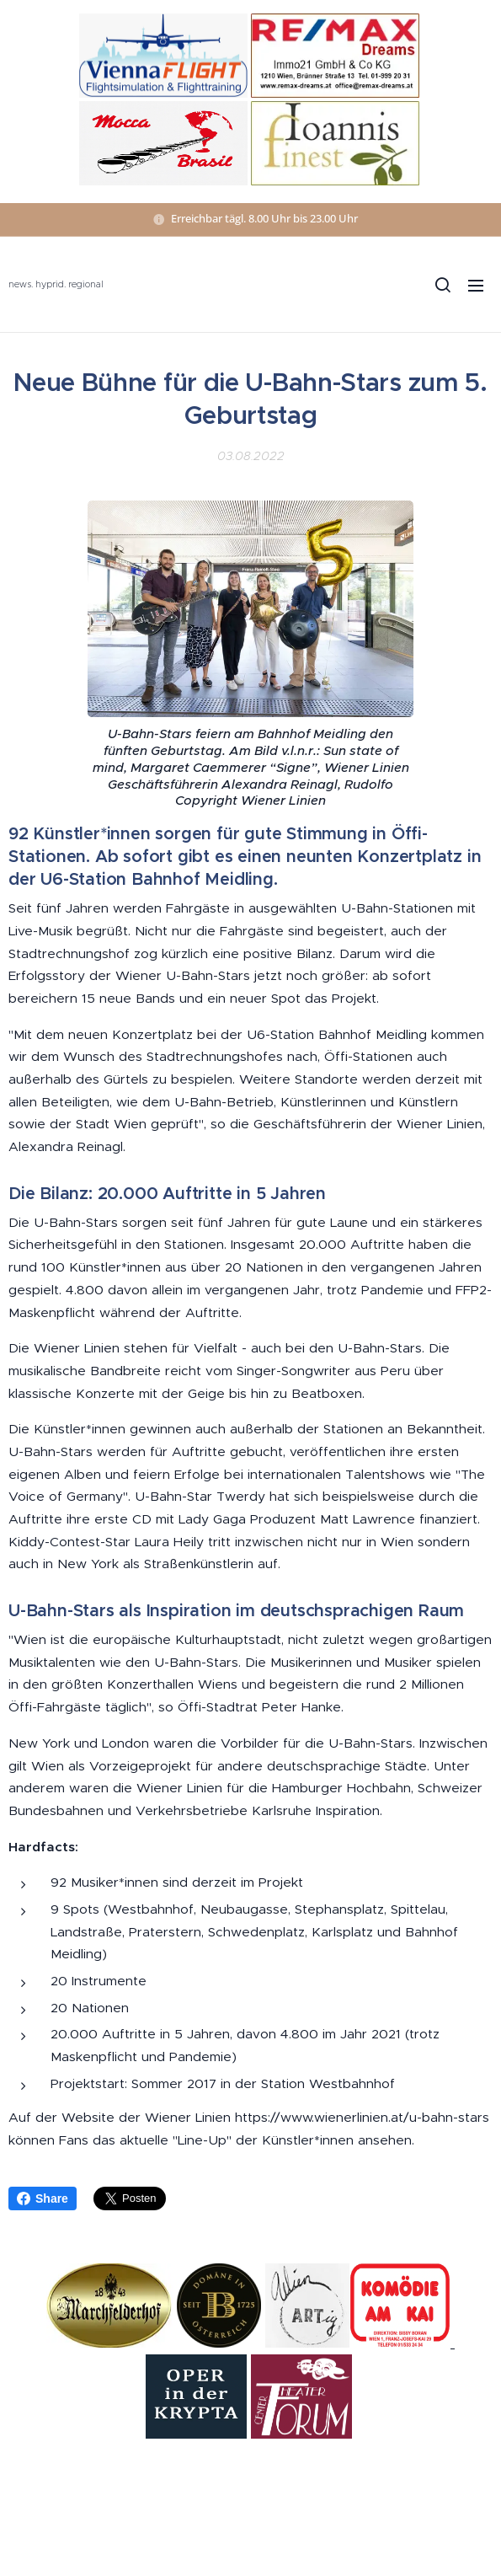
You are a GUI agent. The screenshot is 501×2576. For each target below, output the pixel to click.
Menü (475, 286)
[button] (442, 285)
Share (42, 2198)
